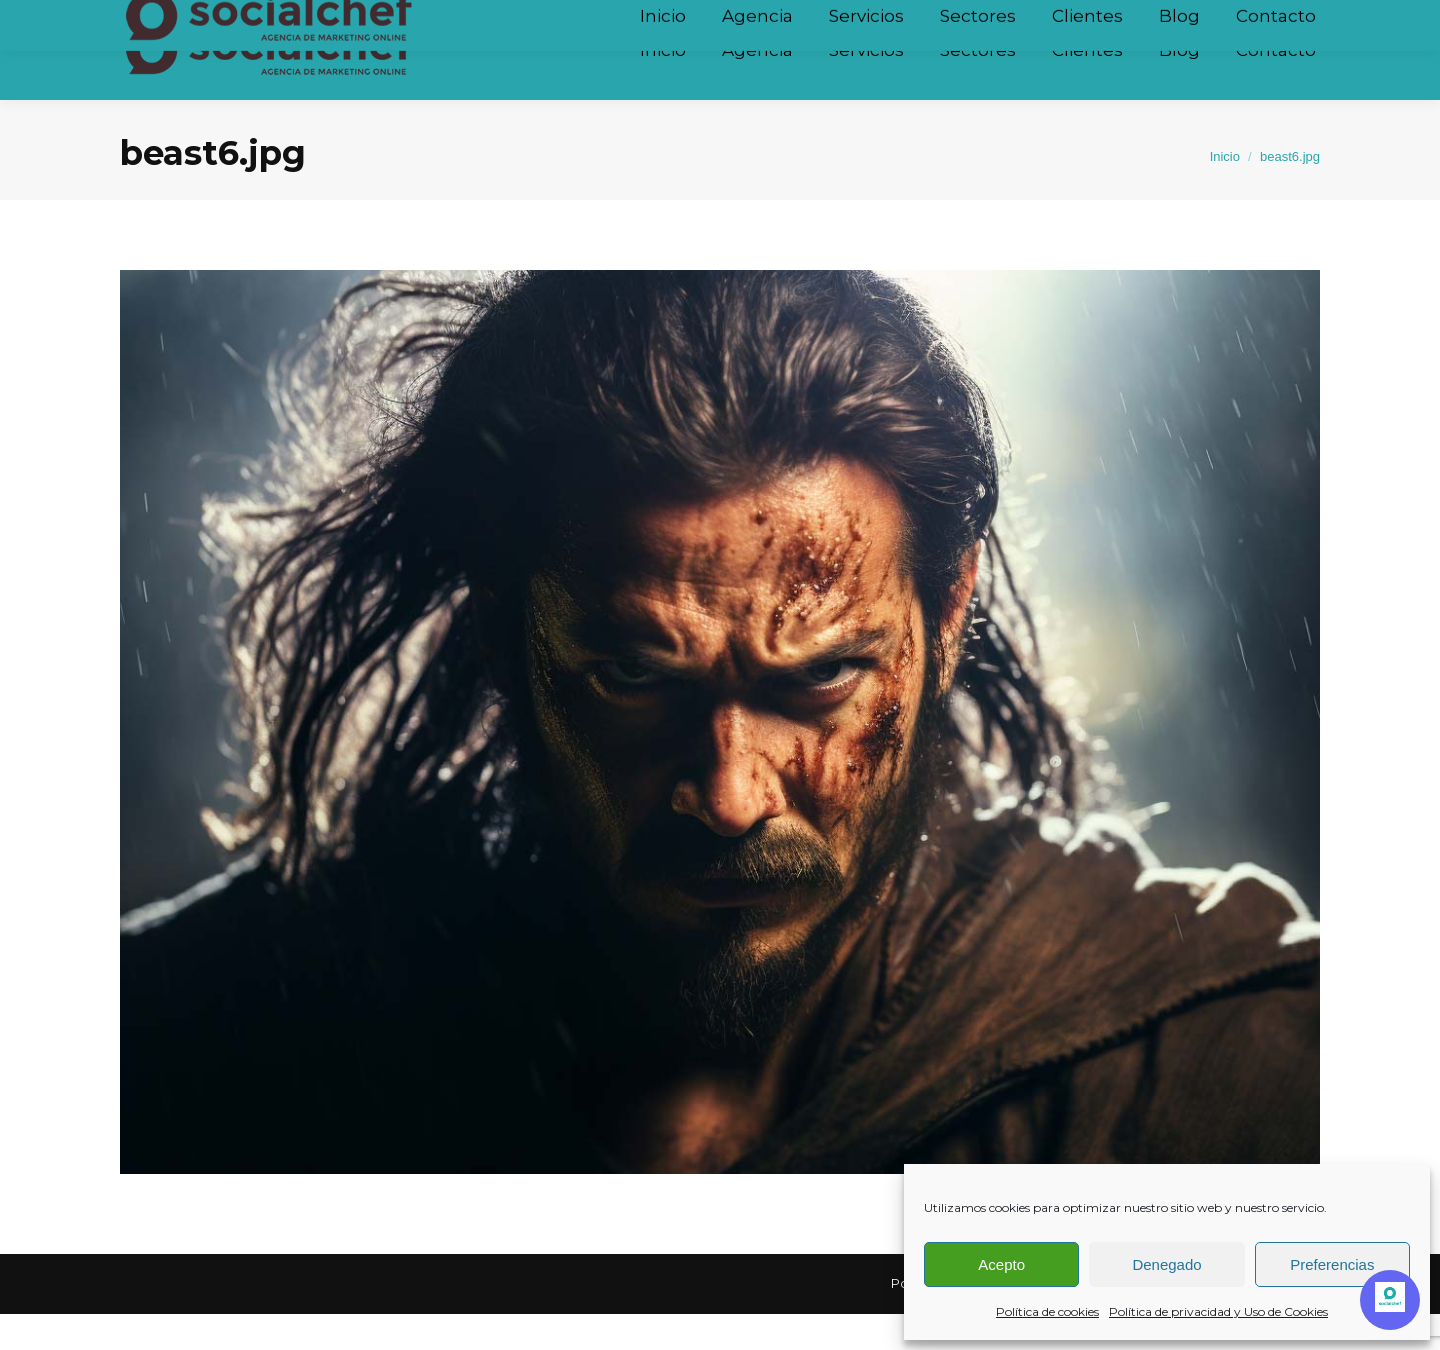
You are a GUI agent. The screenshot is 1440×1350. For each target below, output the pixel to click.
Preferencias (1332, 1264)
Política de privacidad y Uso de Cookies (1218, 1311)
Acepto (1001, 1264)
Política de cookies (1047, 1311)
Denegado (1166, 1264)
